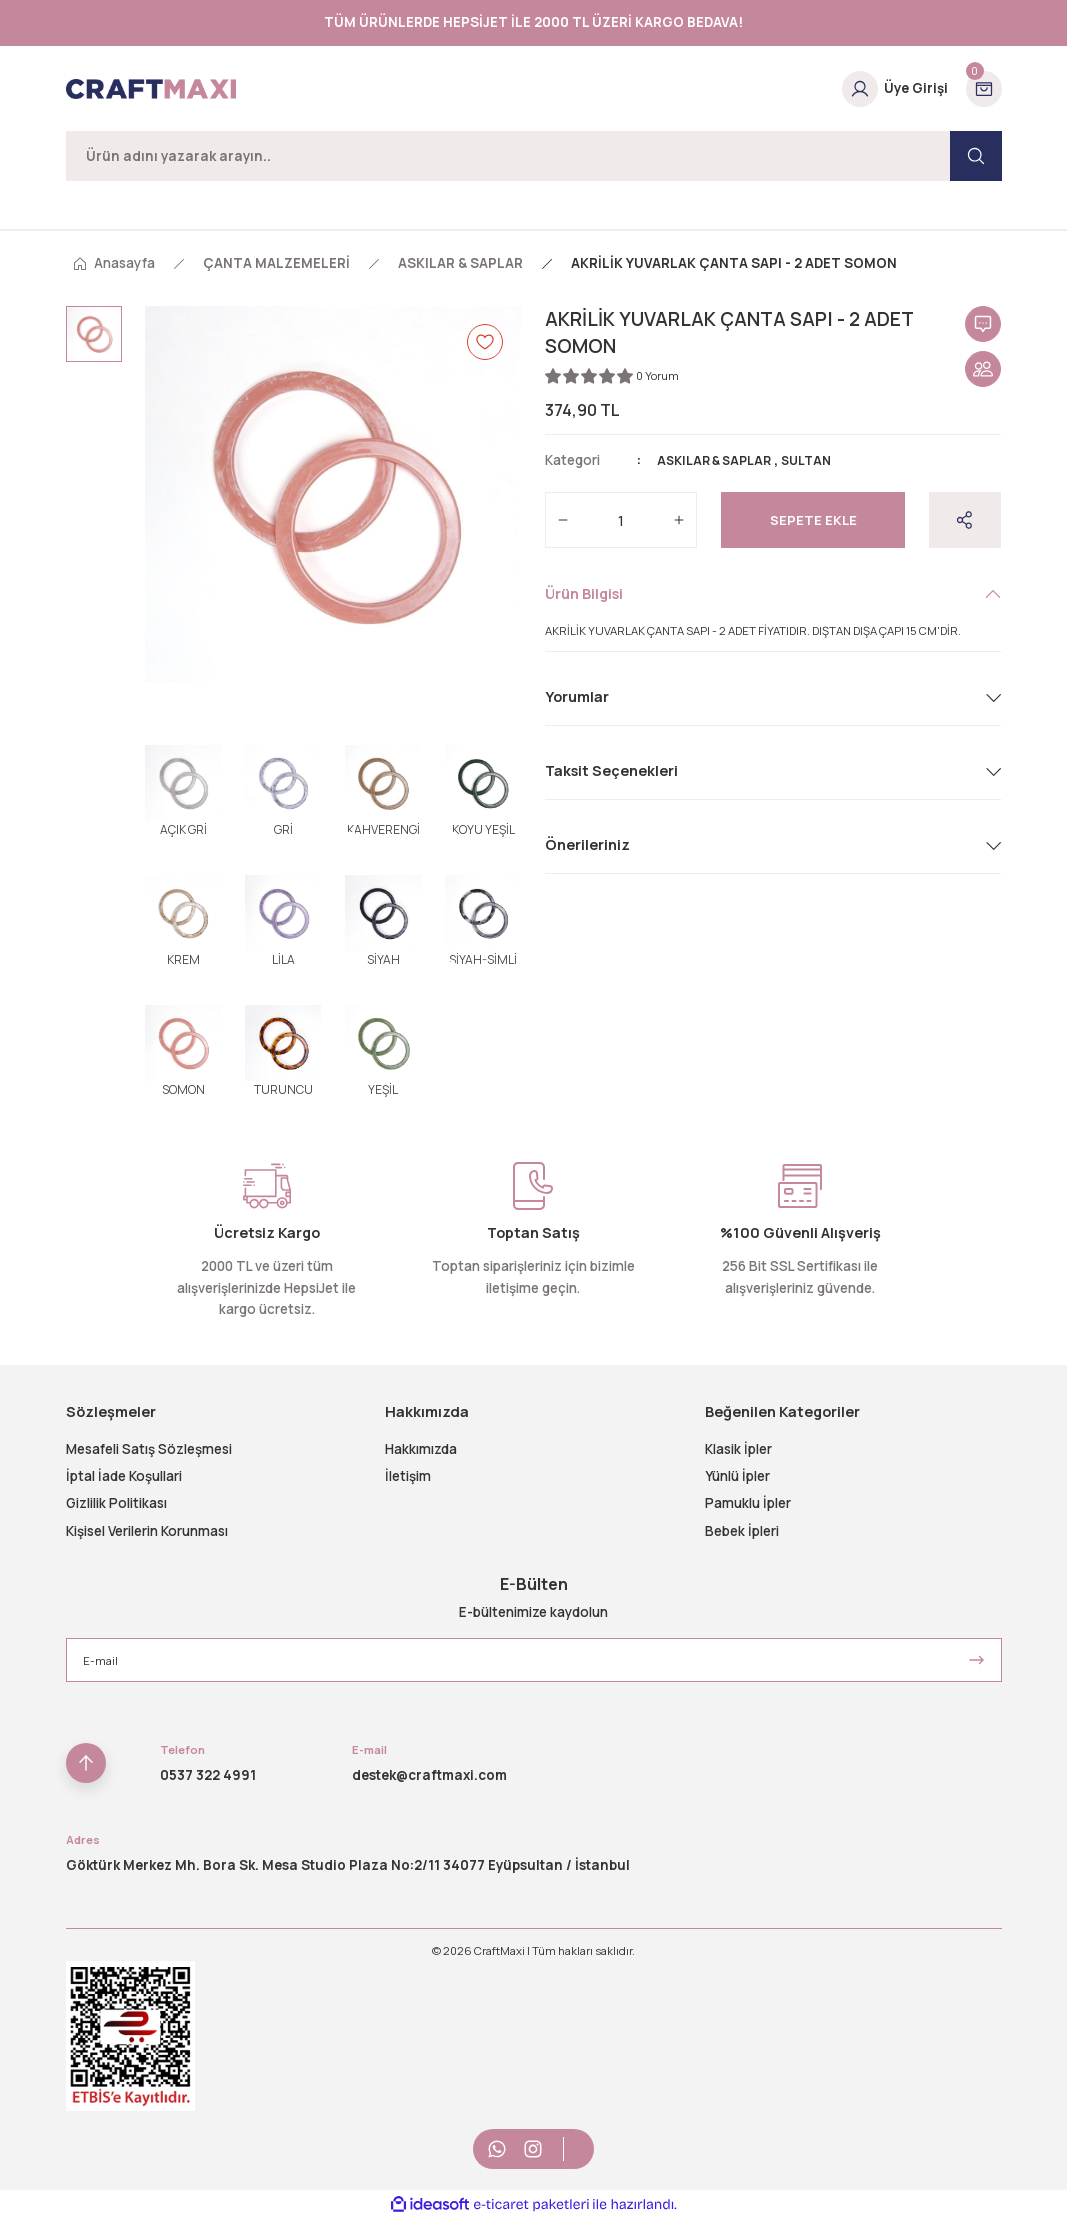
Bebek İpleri (742, 1531)
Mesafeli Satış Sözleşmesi (149, 1449)
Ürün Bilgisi (584, 593)
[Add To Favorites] (485, 342)
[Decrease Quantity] (563, 520)
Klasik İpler (738, 1449)
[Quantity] (621, 520)
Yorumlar (577, 696)
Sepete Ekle (813, 519)
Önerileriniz (587, 844)
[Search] (534, 156)
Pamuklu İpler (748, 1503)
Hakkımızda (421, 1449)
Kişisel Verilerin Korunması (147, 1531)
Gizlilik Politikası (116, 1503)
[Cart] (984, 89)
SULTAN (819, 460)
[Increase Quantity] (679, 520)
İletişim (408, 1476)
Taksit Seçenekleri (611, 770)
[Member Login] (895, 89)
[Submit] (976, 1660)
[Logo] (151, 89)
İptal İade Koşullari (124, 1476)
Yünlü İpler (737, 1476)
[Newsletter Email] (534, 1660)
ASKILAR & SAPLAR (719, 460)
